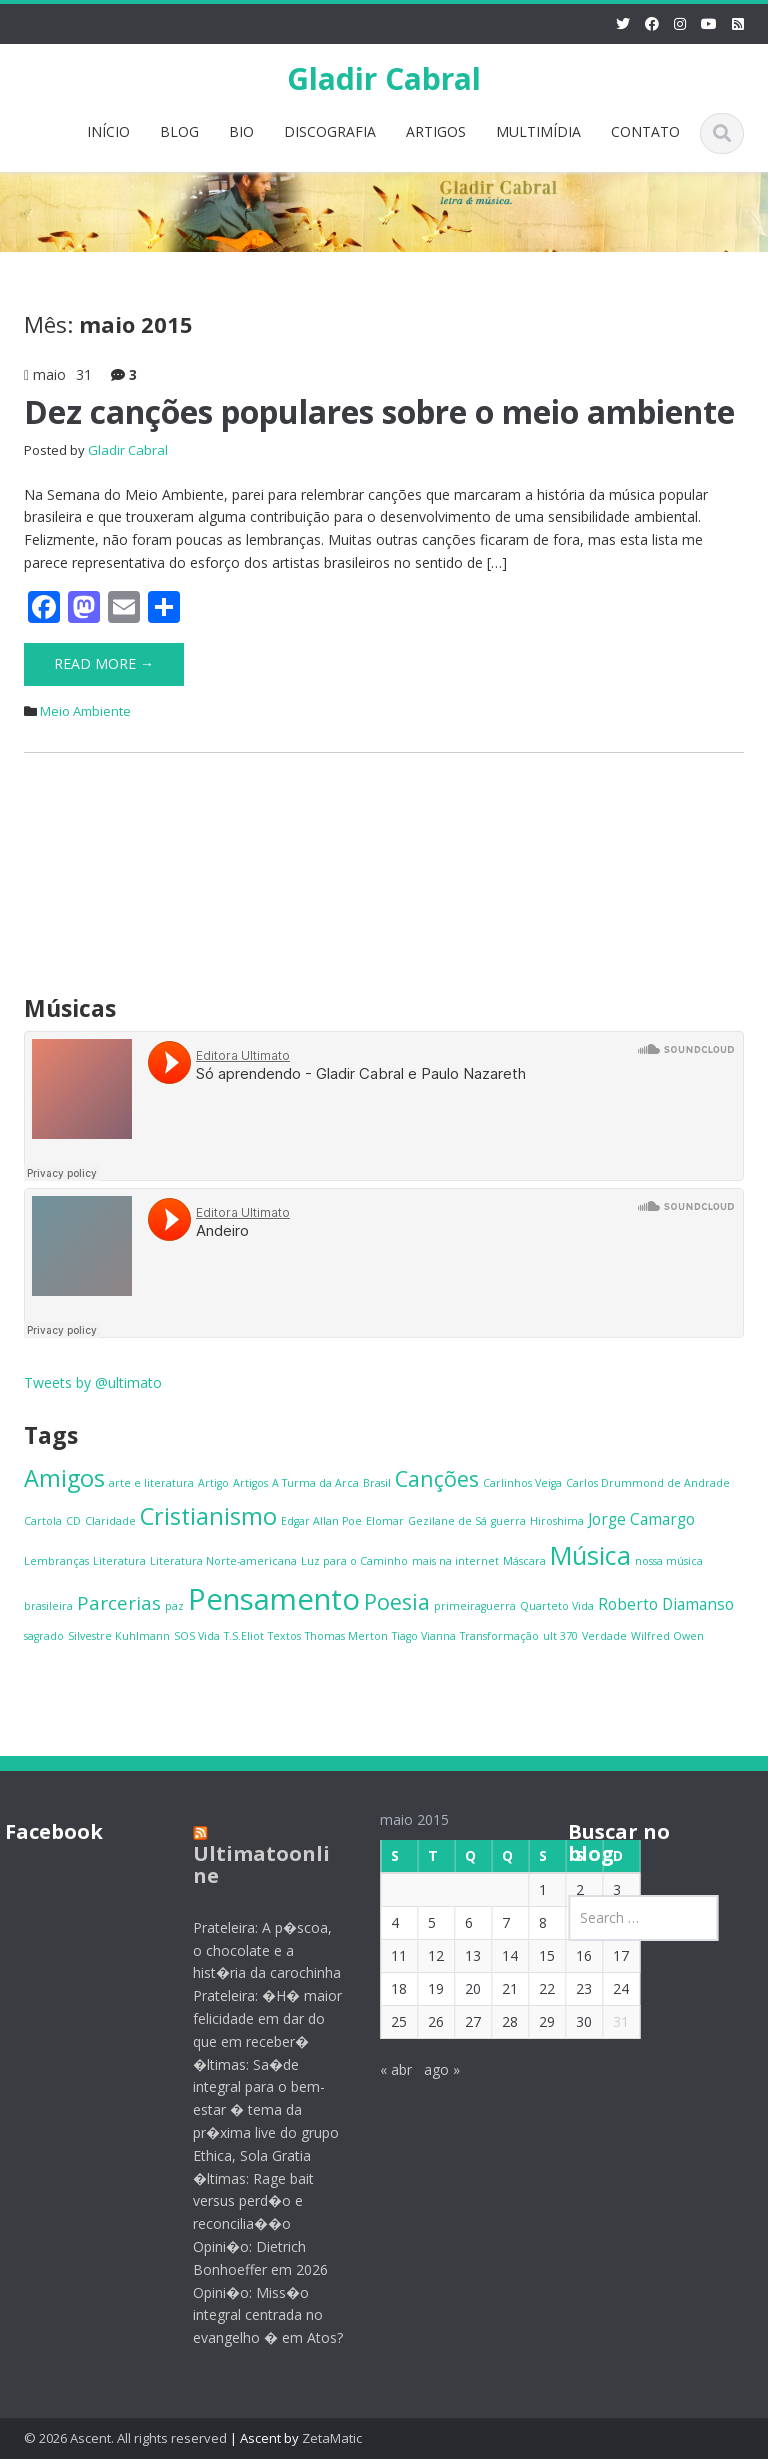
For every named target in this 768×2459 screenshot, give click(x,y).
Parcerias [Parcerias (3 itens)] (119, 1602)
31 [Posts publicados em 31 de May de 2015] (607, 2021)
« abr (382, 2069)
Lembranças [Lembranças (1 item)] (56, 1561)
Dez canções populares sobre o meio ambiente (379, 411)
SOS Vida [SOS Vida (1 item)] (197, 1636)
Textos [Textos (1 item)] (284, 1636)
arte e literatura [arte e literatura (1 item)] (151, 1483)
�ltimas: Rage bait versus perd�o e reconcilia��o (239, 2201)
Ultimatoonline (247, 1864)
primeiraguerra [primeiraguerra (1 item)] (475, 1606)
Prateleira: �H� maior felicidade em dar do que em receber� (253, 2018)
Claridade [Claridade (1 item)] (110, 1521)
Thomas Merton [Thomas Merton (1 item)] (346, 1636)
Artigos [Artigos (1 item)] (250, 1483)
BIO (241, 131)
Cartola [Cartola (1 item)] (43, 1521)
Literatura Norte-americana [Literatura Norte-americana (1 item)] (223, 1561)
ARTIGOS (436, 131)
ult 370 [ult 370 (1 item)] (560, 1636)
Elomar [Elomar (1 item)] (385, 1521)
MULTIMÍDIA (538, 131)
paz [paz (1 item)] (174, 1606)
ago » (428, 2069)
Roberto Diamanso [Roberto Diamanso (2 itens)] (666, 1604)
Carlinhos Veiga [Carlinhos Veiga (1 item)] (522, 1483)
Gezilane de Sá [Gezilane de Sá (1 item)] (447, 1521)
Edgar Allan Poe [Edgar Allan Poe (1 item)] (321, 1521)
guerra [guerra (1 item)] (508, 1521)
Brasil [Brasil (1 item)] (377, 1483)
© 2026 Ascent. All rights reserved (125, 2438)
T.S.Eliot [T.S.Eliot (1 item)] (244, 1636)
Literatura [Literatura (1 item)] (119, 1561)
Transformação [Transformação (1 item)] (499, 1636)
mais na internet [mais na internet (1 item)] (455, 1561)
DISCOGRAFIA (330, 131)
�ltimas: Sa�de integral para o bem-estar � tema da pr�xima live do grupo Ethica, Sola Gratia (252, 2110)
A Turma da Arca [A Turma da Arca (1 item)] (315, 1483)
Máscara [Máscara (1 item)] (524, 1561)
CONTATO (645, 131)
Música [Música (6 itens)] (590, 1555)
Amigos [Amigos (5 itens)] (64, 1478)
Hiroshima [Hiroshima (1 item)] (557, 1521)
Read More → (104, 663)
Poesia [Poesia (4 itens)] (397, 1601)
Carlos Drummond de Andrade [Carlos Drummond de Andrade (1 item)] (648, 1483)
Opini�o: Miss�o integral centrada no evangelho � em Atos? (254, 2315)
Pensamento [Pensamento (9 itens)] (274, 1599)
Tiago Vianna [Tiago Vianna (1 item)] (424, 1636)
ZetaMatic (332, 2438)
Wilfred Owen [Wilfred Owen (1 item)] (667, 1636)
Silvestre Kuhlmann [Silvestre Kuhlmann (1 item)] (119, 1636)
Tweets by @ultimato (93, 1382)
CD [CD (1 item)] (73, 1521)
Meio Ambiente (85, 711)
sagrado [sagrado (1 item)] (44, 1636)
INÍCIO (108, 131)
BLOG (179, 131)
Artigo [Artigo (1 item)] (213, 1483)
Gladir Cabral (384, 78)
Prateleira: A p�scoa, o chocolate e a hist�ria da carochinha (253, 1950)
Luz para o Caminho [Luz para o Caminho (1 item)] (354, 1561)
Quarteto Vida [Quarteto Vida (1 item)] (557, 1606)
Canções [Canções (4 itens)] (437, 1478)
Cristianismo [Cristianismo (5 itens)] (208, 1516)
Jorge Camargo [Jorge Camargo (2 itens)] (641, 1519)
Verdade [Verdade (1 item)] (604, 1636)
